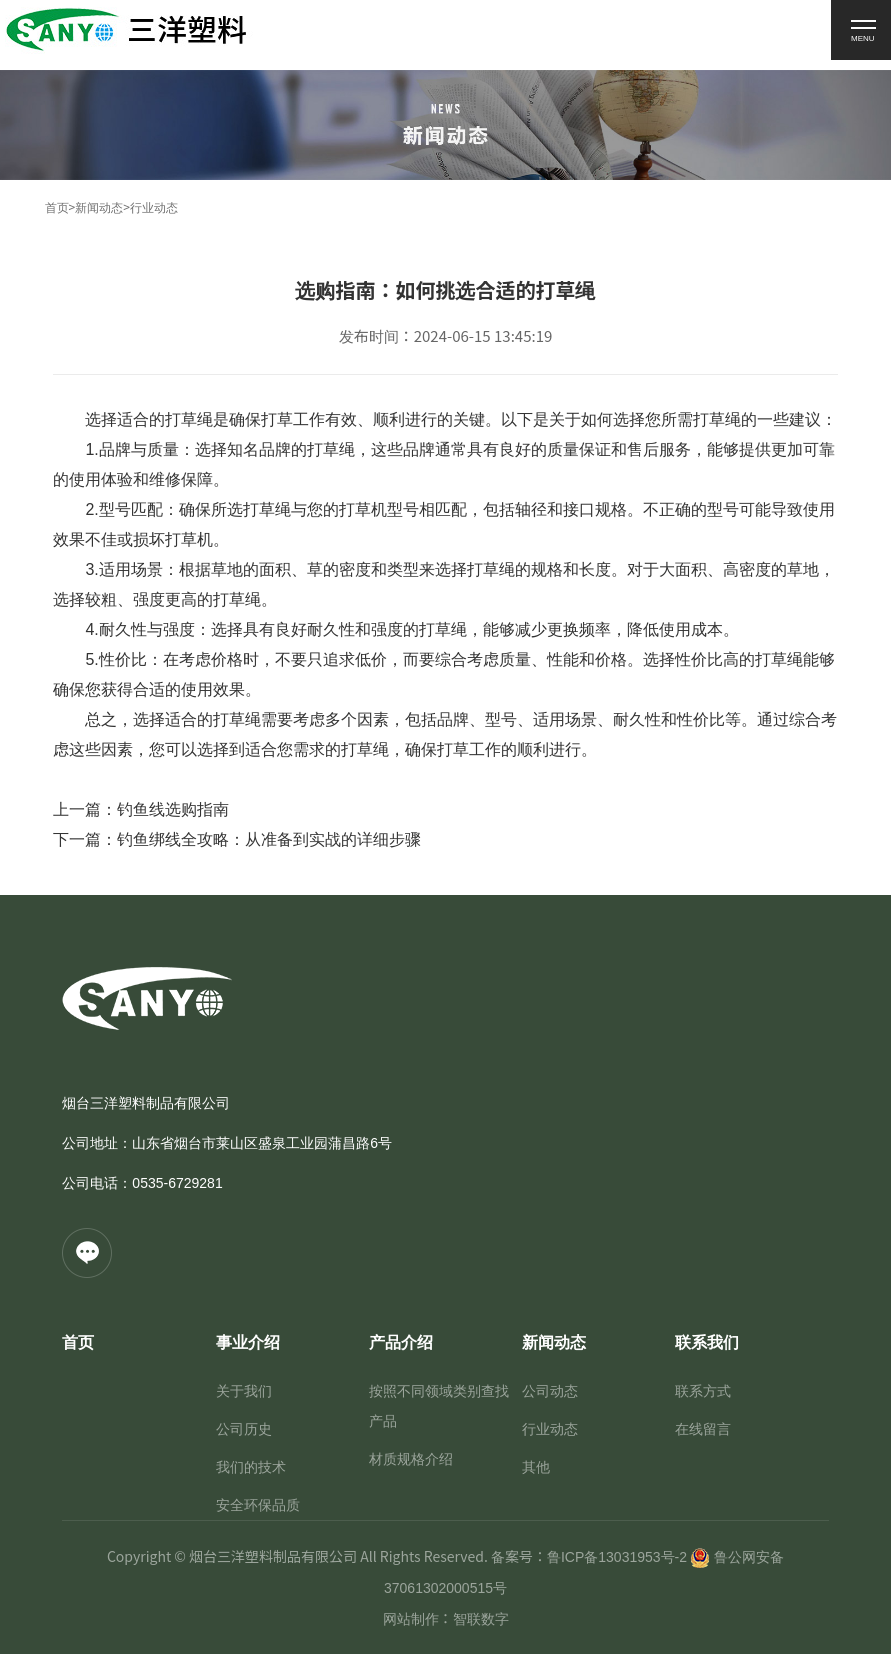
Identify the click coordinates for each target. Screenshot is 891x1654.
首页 (57, 208)
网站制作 (411, 1619)
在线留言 (703, 1429)
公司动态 (550, 1391)
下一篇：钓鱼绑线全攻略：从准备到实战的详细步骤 (237, 839)
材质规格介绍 (411, 1459)
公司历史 (244, 1429)
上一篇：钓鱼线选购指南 (141, 809)
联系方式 (703, 1391)
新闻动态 (99, 208)
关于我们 (244, 1391)
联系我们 (707, 1342)
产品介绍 (401, 1342)
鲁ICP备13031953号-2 (617, 1557)
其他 (536, 1467)
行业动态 (154, 208)
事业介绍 (248, 1342)
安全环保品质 (258, 1505)
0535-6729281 (177, 1183)
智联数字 (481, 1619)
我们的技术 (251, 1467)
